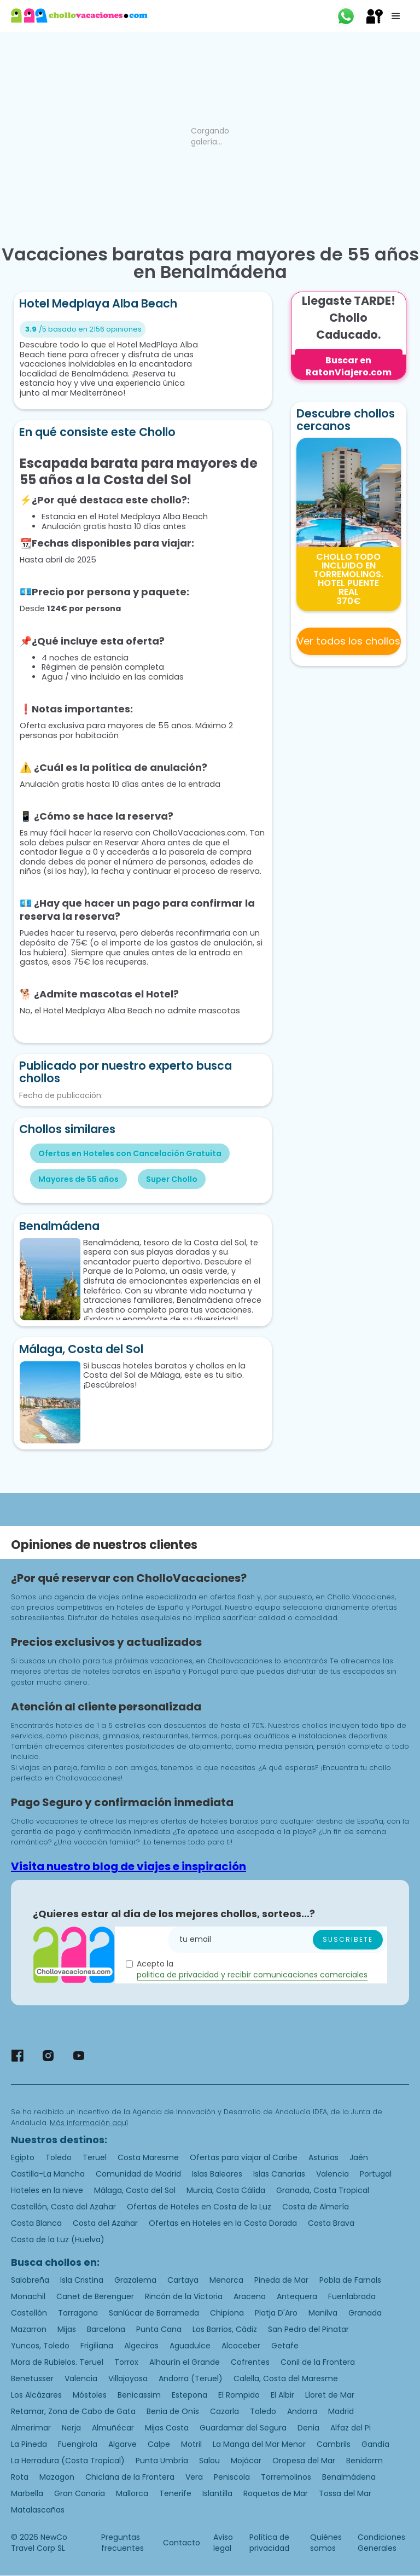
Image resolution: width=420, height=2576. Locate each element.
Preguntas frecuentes (122, 2543)
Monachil (28, 2296)
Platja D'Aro (276, 2312)
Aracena (250, 2296)
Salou (209, 2460)
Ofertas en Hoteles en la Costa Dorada (223, 2223)
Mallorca (132, 2493)
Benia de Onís (173, 2411)
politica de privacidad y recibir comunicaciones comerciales (252, 1974)
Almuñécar (113, 2427)
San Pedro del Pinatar (308, 2329)
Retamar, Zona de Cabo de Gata (73, 2411)
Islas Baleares (217, 2173)
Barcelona (106, 2329)
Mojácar (246, 2460)
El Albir (282, 2394)
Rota (19, 2476)
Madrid (341, 2411)
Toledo (58, 2157)
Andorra (302, 2411)
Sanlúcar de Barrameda (154, 2312)
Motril (191, 2444)
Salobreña (30, 2280)
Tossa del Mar (345, 2493)
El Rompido (239, 2394)
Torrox (126, 2362)
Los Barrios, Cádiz (224, 2329)
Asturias (323, 2157)
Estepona (189, 2394)
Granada (365, 2312)
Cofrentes (250, 2362)
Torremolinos (286, 2476)
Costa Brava (331, 2223)
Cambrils (334, 2444)
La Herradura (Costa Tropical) (68, 2460)
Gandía (375, 2444)
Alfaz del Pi (350, 2427)
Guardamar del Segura (243, 2427)
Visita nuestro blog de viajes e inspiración (128, 1866)
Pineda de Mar (281, 2280)
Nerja (71, 2427)
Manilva (322, 2312)
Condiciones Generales (381, 2543)
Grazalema (135, 2280)
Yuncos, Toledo (40, 2345)
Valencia (332, 2173)
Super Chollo (171, 1179)
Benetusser (32, 2378)
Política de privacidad (269, 2543)
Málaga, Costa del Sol (135, 2190)
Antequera (297, 2296)
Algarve (122, 2444)
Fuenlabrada (352, 2296)
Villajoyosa (128, 2378)
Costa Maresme (148, 2157)
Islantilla (217, 2493)
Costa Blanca (36, 2223)
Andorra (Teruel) (191, 2378)
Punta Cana (159, 2329)
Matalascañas (38, 2509)
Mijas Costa (167, 2427)
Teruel (95, 2157)
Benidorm (364, 2460)
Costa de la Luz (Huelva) (57, 2239)
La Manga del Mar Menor (259, 2444)
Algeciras (141, 2345)
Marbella (27, 2493)
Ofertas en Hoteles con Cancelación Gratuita (129, 1153)
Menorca (226, 2280)
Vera (194, 2476)
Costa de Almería (315, 2206)
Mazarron (28, 2329)
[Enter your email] (277, 1940)
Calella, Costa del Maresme (286, 2378)
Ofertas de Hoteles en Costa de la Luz (199, 2206)
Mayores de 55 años (78, 1179)
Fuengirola (77, 2444)
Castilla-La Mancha (48, 2173)
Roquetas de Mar (275, 2493)
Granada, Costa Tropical (322, 2190)
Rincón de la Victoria (184, 2296)
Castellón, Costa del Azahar (63, 2206)
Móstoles (90, 2394)
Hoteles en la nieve (47, 2190)
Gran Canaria (79, 2493)
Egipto (22, 2157)
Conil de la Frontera (318, 2362)
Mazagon (56, 2476)
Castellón (29, 2312)
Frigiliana (96, 2345)
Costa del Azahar (105, 2223)
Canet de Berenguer (95, 2296)
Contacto (181, 2542)
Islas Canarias (279, 2173)
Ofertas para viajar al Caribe (244, 2157)
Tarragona (78, 2312)
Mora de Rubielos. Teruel (57, 2362)
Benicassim (139, 2394)
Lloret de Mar (329, 2394)
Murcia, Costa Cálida (225, 2190)
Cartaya (183, 2280)
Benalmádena (349, 2476)
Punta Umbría (162, 2460)
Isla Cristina (81, 2280)
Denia (308, 2427)
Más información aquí (89, 2122)
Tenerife (175, 2493)
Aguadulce (190, 2345)
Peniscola (232, 2476)
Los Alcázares (36, 2394)
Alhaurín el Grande (184, 2362)
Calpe (159, 2444)
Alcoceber (240, 2345)
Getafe (285, 2345)
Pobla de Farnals (350, 2280)
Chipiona (227, 2312)
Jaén (358, 2157)
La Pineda (29, 2444)
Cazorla (224, 2411)
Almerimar (31, 2427)
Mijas (66, 2329)
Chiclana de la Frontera (129, 2476)
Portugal (376, 2173)
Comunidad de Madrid (138, 2173)
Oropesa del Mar (303, 2460)
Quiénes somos (326, 2543)
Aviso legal (223, 2543)
